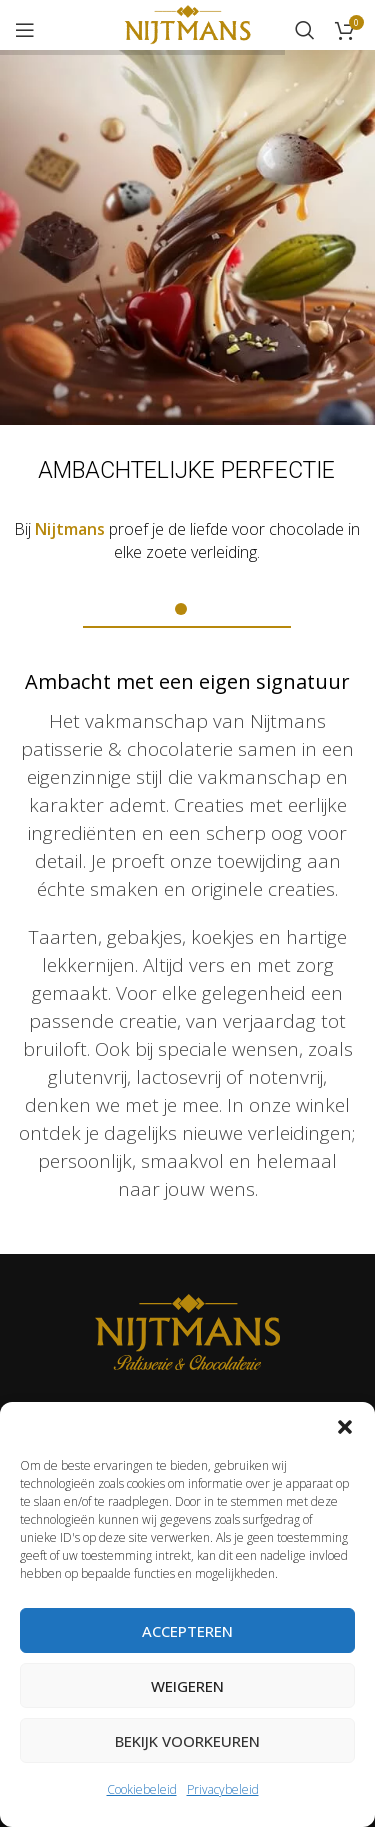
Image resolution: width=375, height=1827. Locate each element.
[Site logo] (187, 28)
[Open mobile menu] (25, 30)
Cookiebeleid (142, 1789)
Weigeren (187, 1686)
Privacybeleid (223, 1789)
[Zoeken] (305, 30)
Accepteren (187, 1631)
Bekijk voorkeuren (187, 1741)
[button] (345, 1427)
